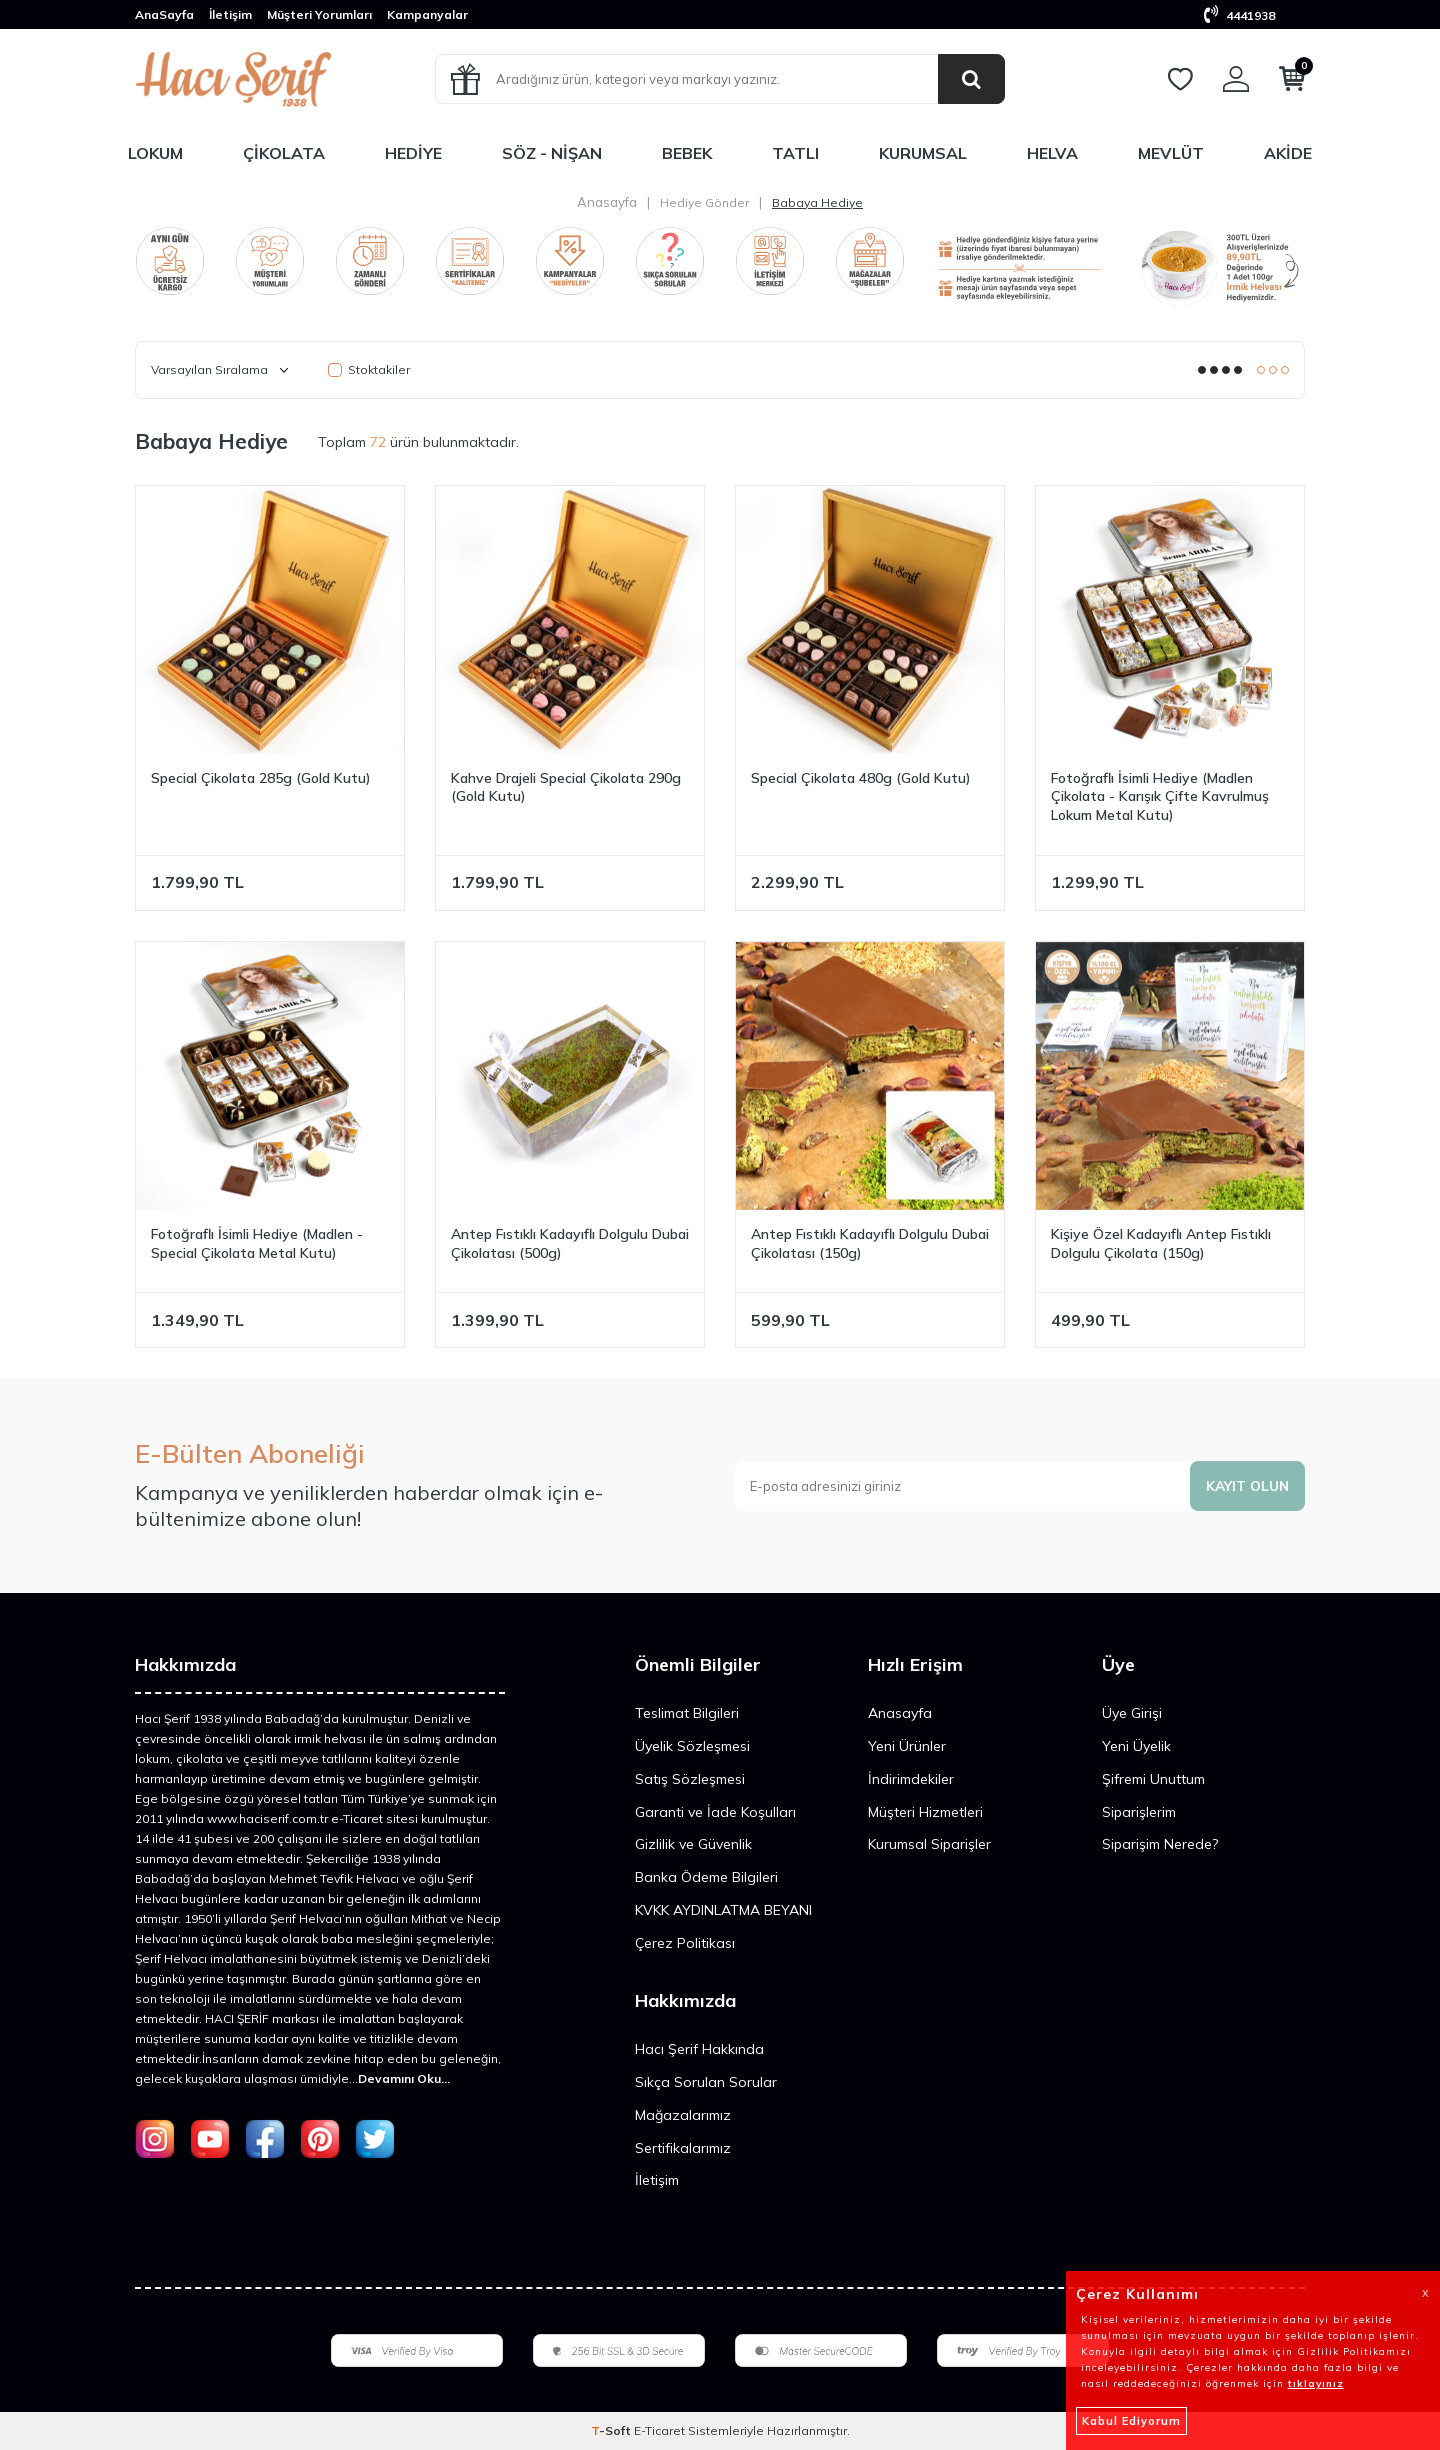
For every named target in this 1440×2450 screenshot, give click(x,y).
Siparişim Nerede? (1160, 1844)
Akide (1288, 153)
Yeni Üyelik (1136, 1746)
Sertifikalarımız (683, 2148)
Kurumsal (923, 153)
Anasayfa (607, 202)
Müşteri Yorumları (319, 14)
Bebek (687, 153)
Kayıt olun (1246, 1485)
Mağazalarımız (683, 2115)
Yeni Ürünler (907, 1746)
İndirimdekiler (911, 1779)
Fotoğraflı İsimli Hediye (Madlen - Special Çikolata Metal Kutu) (257, 1243)
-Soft (612, 2430)
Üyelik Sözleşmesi (692, 1746)
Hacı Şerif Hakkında (699, 2049)
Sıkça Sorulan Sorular (706, 2082)
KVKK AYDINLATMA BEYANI (723, 1910)
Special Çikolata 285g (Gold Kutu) (261, 778)
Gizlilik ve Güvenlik (693, 1844)
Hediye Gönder (704, 202)
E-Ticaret (659, 2430)
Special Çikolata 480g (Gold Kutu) (861, 778)
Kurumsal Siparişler (929, 1844)
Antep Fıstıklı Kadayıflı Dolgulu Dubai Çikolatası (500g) (570, 1243)
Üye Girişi (1132, 1713)
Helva (1052, 153)
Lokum (155, 153)
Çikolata (284, 153)
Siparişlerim (1139, 1812)
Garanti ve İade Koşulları (715, 1812)
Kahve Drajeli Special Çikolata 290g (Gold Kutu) (566, 787)
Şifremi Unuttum (1153, 1779)
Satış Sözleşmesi (690, 1779)
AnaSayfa (164, 14)
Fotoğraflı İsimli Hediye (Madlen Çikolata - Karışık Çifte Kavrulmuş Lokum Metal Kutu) (1160, 797)
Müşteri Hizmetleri (925, 1812)
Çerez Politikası (685, 1943)
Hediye (413, 153)
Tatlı (795, 153)
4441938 (1239, 15)
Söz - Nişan (552, 153)
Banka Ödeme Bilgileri (706, 1877)
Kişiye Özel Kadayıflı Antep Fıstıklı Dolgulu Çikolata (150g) (1161, 1243)
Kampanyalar (427, 14)
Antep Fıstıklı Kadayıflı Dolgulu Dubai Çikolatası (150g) (870, 1243)
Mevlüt (1171, 153)
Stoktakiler (369, 369)
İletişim (230, 14)
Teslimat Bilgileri (687, 1713)
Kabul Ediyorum (1131, 2421)
